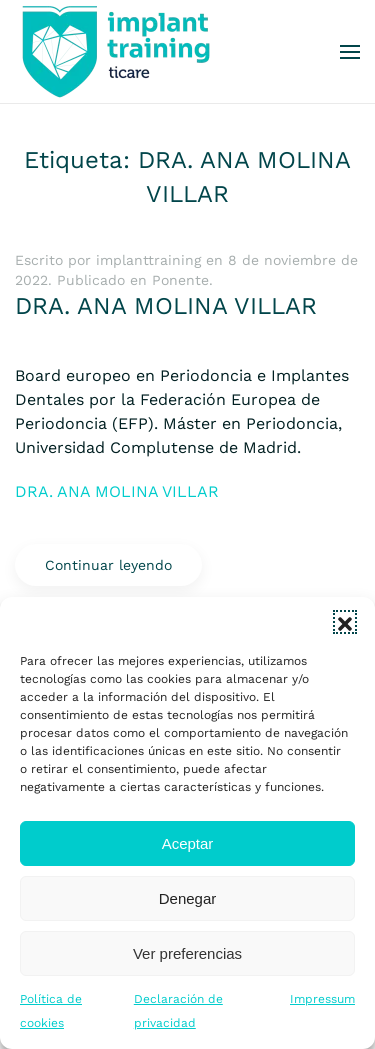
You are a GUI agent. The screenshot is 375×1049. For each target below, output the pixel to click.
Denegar (188, 898)
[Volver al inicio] (115, 51)
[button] (345, 622)
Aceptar (188, 843)
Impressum (322, 999)
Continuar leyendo (108, 565)
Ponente (180, 280)
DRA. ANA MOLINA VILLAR (166, 306)
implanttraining (148, 260)
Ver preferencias (187, 953)
